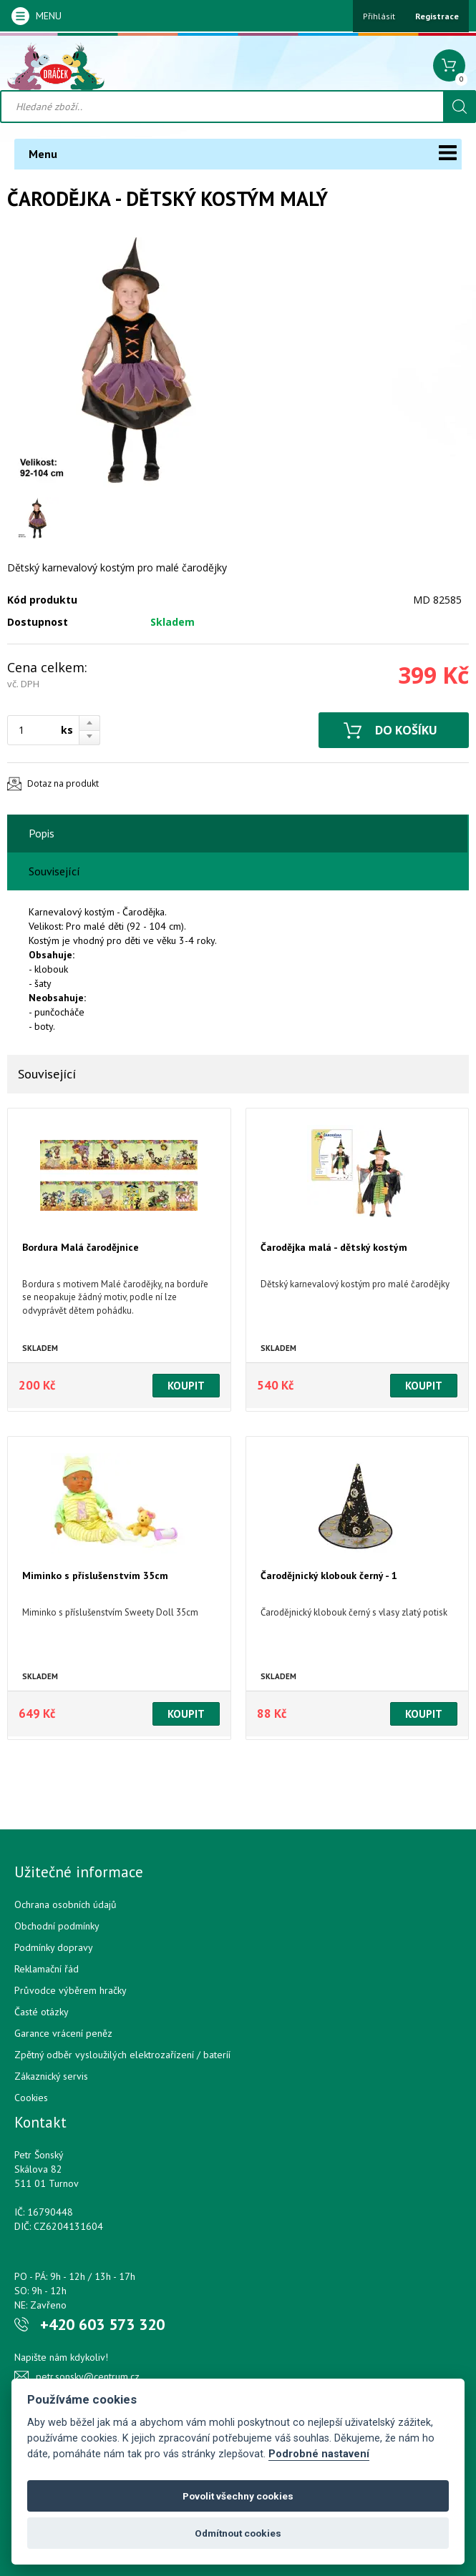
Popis (41, 833)
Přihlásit (379, 16)
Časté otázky (41, 2011)
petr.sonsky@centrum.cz (88, 2376)
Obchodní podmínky (56, 1925)
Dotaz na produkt (63, 783)
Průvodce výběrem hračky (70, 1990)
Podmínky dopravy (53, 1947)
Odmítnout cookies (238, 2533)
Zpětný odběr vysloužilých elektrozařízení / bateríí (122, 2054)
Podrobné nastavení (318, 2454)
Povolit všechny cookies (238, 2496)
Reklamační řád (46, 1968)
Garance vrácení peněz (63, 2033)
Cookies (31, 2097)
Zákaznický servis (51, 2076)
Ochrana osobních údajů (65, 1904)
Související (54, 871)
